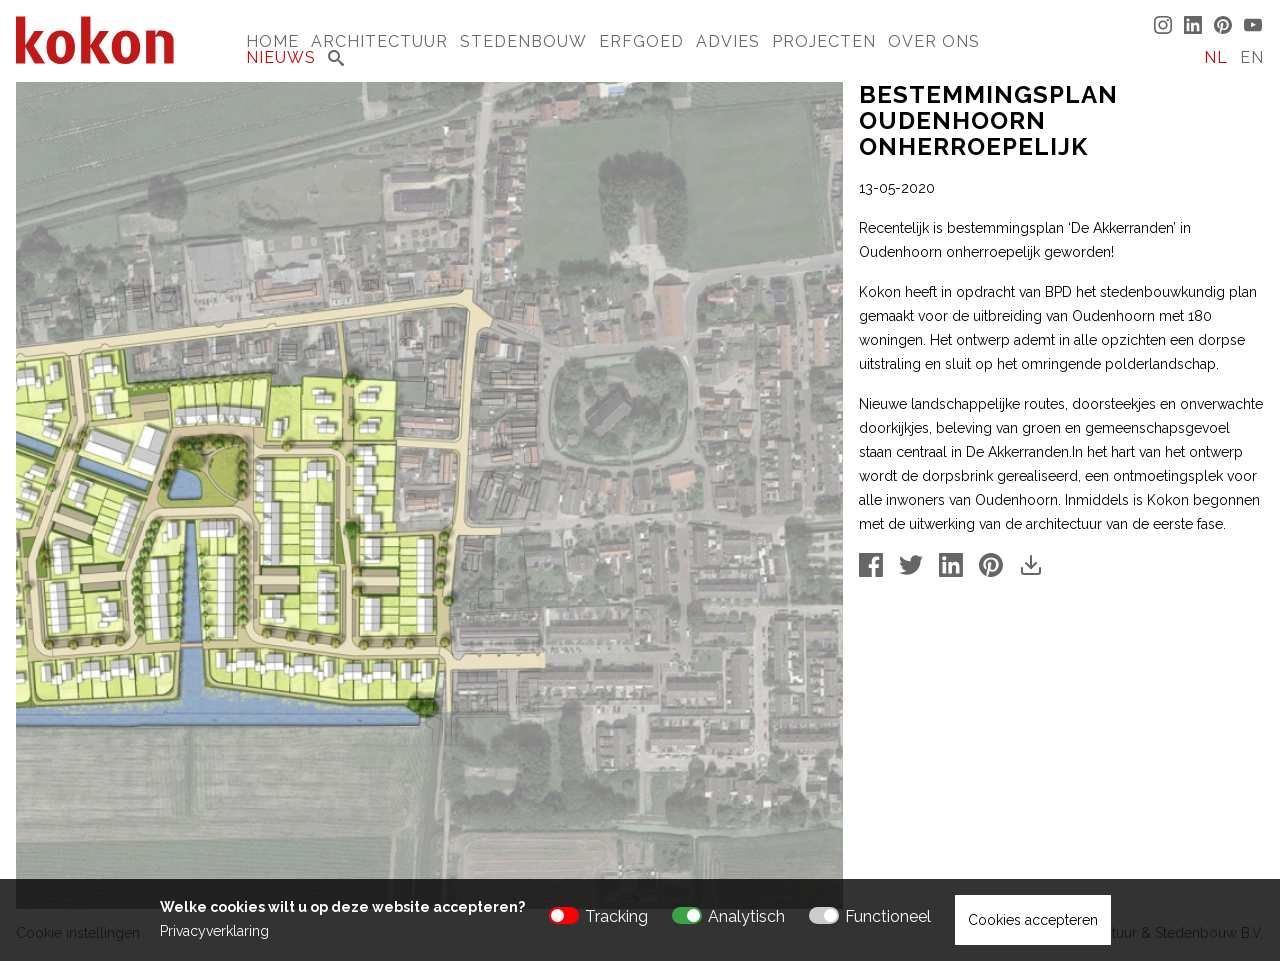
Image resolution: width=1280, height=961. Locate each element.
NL (1216, 57)
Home (272, 41)
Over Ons (934, 41)
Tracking (616, 916)
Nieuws (281, 57)
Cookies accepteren (1033, 920)
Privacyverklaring (214, 931)
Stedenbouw (523, 41)
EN (1252, 57)
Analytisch (746, 916)
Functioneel (888, 916)
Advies (728, 41)
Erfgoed (641, 41)
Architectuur (379, 41)
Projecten (824, 41)
